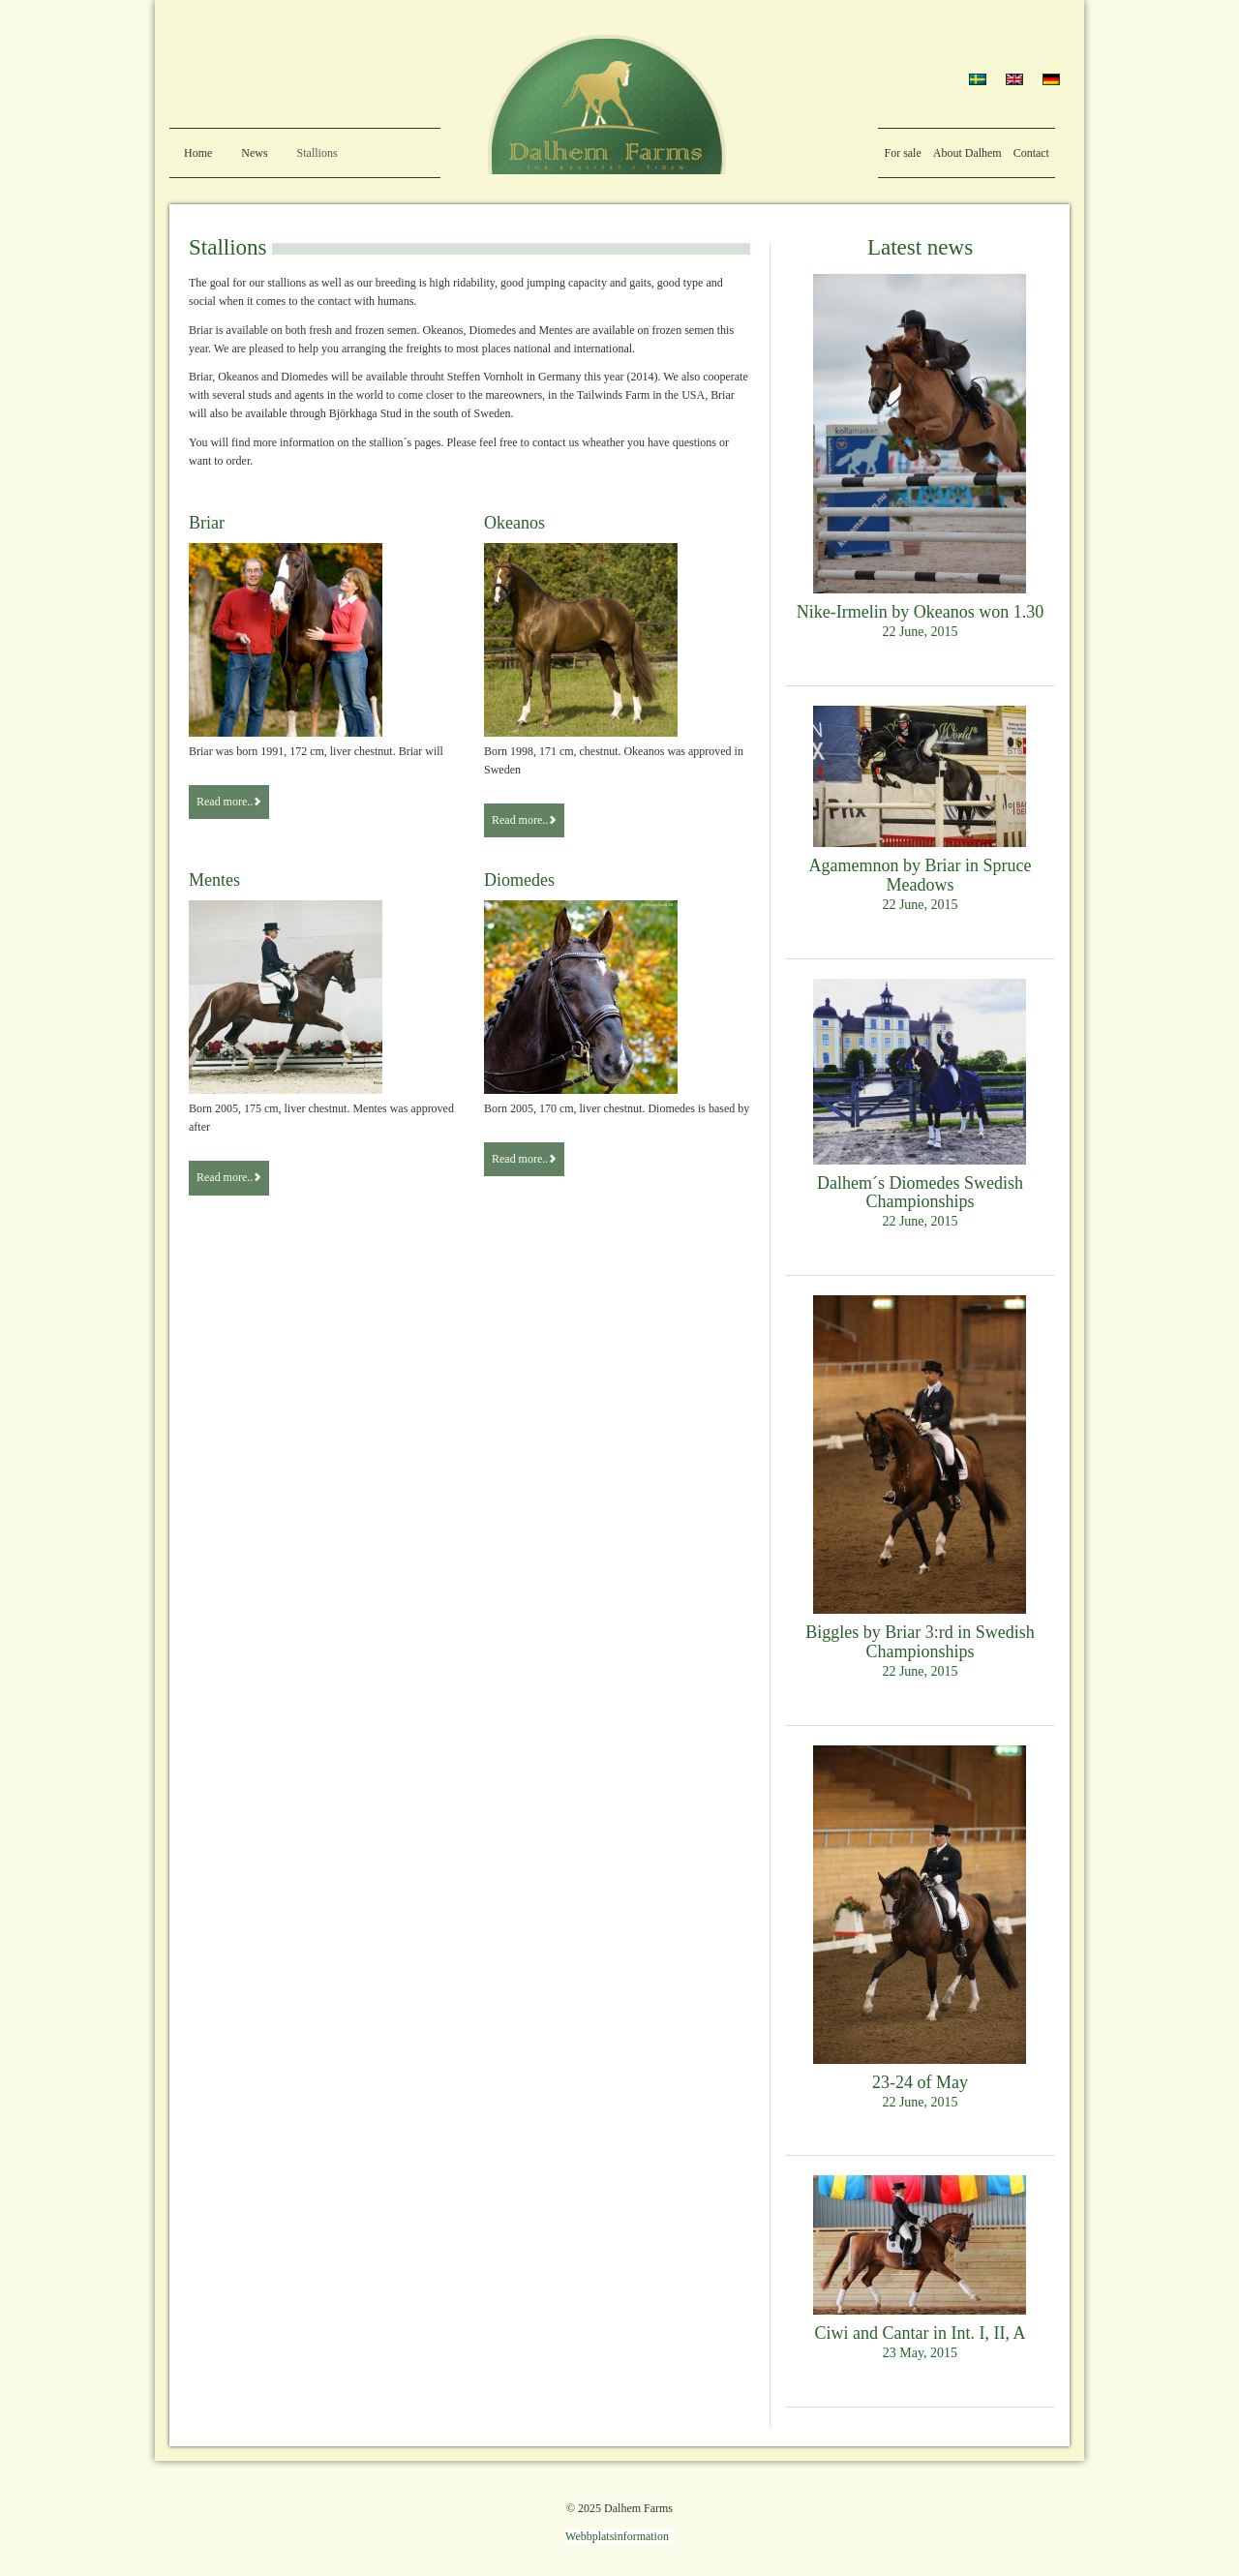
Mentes (214, 880)
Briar (207, 522)
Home (198, 153)
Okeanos (514, 522)
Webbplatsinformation (617, 2536)
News (254, 153)
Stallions (317, 153)
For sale (902, 153)
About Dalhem (967, 153)
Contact (1031, 153)
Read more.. (228, 801)
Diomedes (519, 880)
